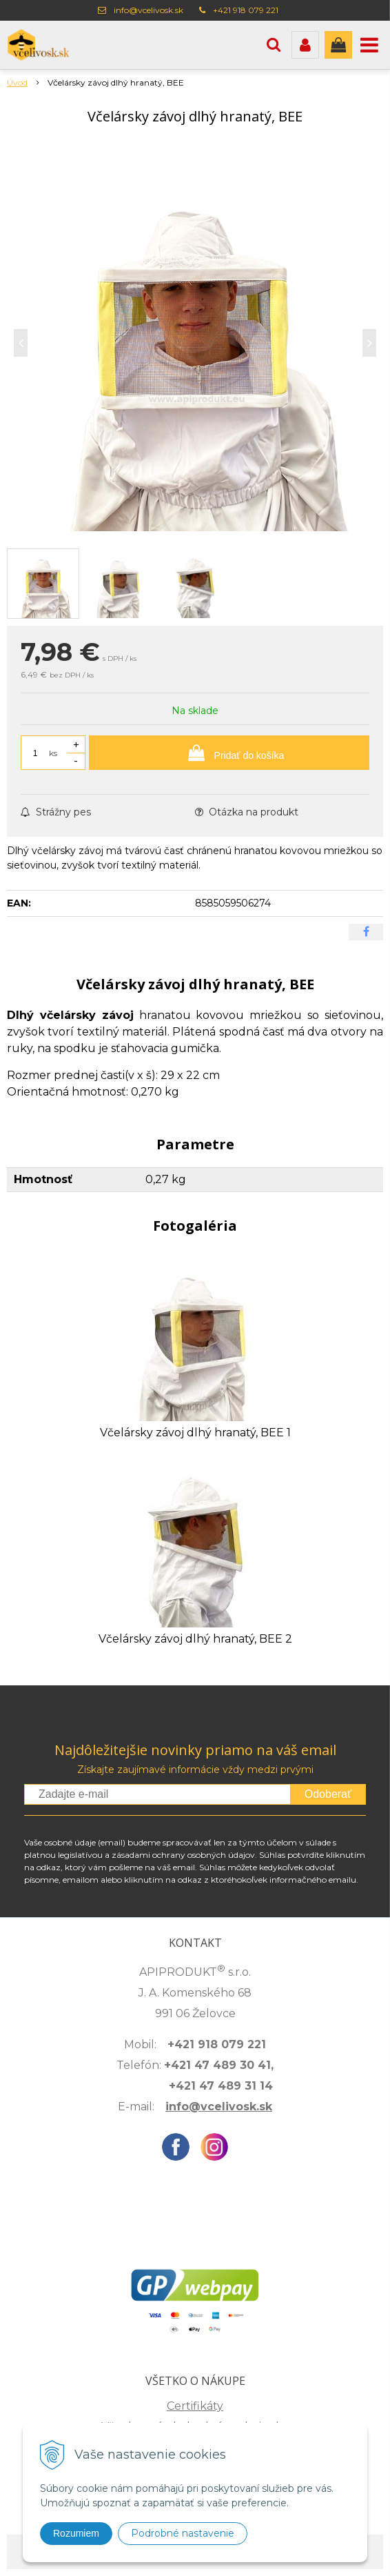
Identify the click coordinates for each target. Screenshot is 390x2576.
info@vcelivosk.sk (148, 10)
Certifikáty (195, 2405)
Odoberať (328, 1794)
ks (53, 753)
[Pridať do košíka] (229, 752)
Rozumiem (76, 2533)
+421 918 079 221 (245, 10)
